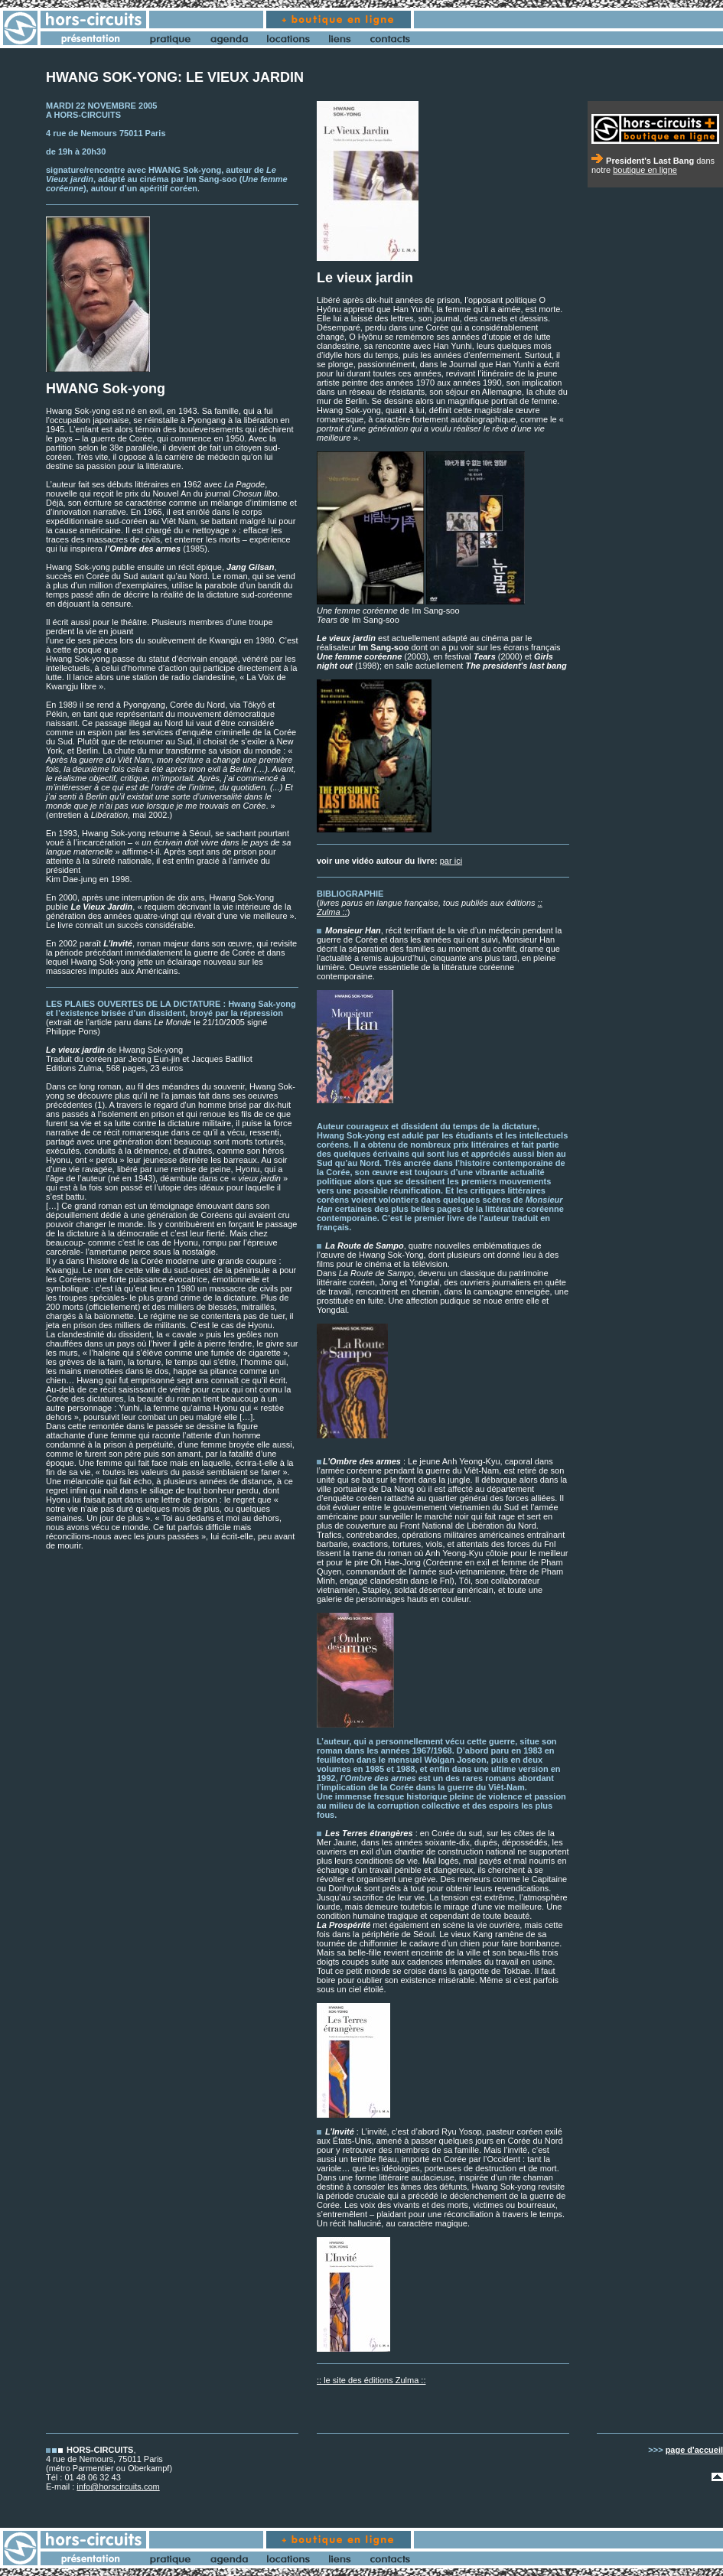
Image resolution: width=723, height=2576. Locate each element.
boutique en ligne (645, 169)
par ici (451, 860)
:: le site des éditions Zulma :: (371, 2380)
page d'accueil (694, 2449)
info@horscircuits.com (118, 2486)
